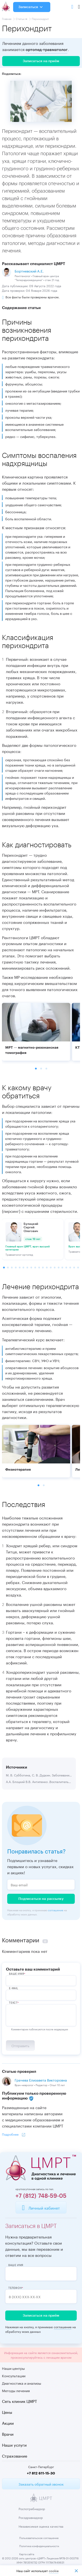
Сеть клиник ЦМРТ (19, 2401)
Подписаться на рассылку (41, 1899)
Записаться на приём (41, 2315)
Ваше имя (15, 2265)
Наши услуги (14, 2444)
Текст (13, 2002)
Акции (8, 2423)
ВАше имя (16, 1973)
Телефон (15, 2287)
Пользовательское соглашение (39, 2538)
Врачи (8, 2433)
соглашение (55, 1910)
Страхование (14, 2455)
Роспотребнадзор (32, 2508)
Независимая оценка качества (41, 2526)
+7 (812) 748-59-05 (41, 2196)
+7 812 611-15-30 (41, 2473)
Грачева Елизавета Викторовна (41, 2079)
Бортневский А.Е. (29, 270)
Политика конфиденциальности (39, 2546)
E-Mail (13, 1988)
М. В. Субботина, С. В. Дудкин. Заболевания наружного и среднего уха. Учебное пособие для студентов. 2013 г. (39, 1774)
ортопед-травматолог (47, 50)
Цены (7, 2412)
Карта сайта (26, 2554)
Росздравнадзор (31, 2517)
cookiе (54, 2570)
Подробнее (10, 2134)
